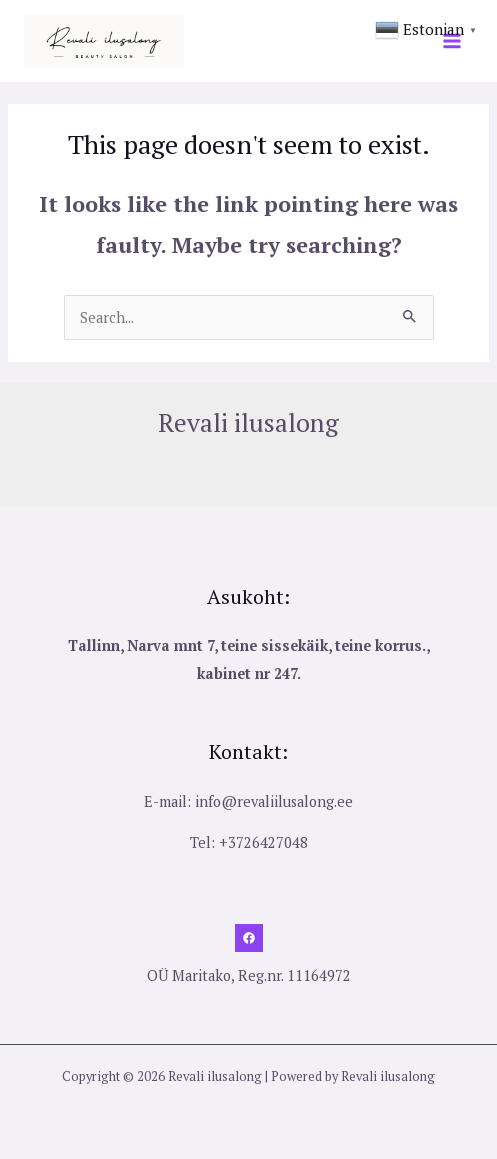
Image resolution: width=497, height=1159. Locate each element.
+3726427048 (263, 842)
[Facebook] (249, 938)
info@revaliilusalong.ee (274, 801)
